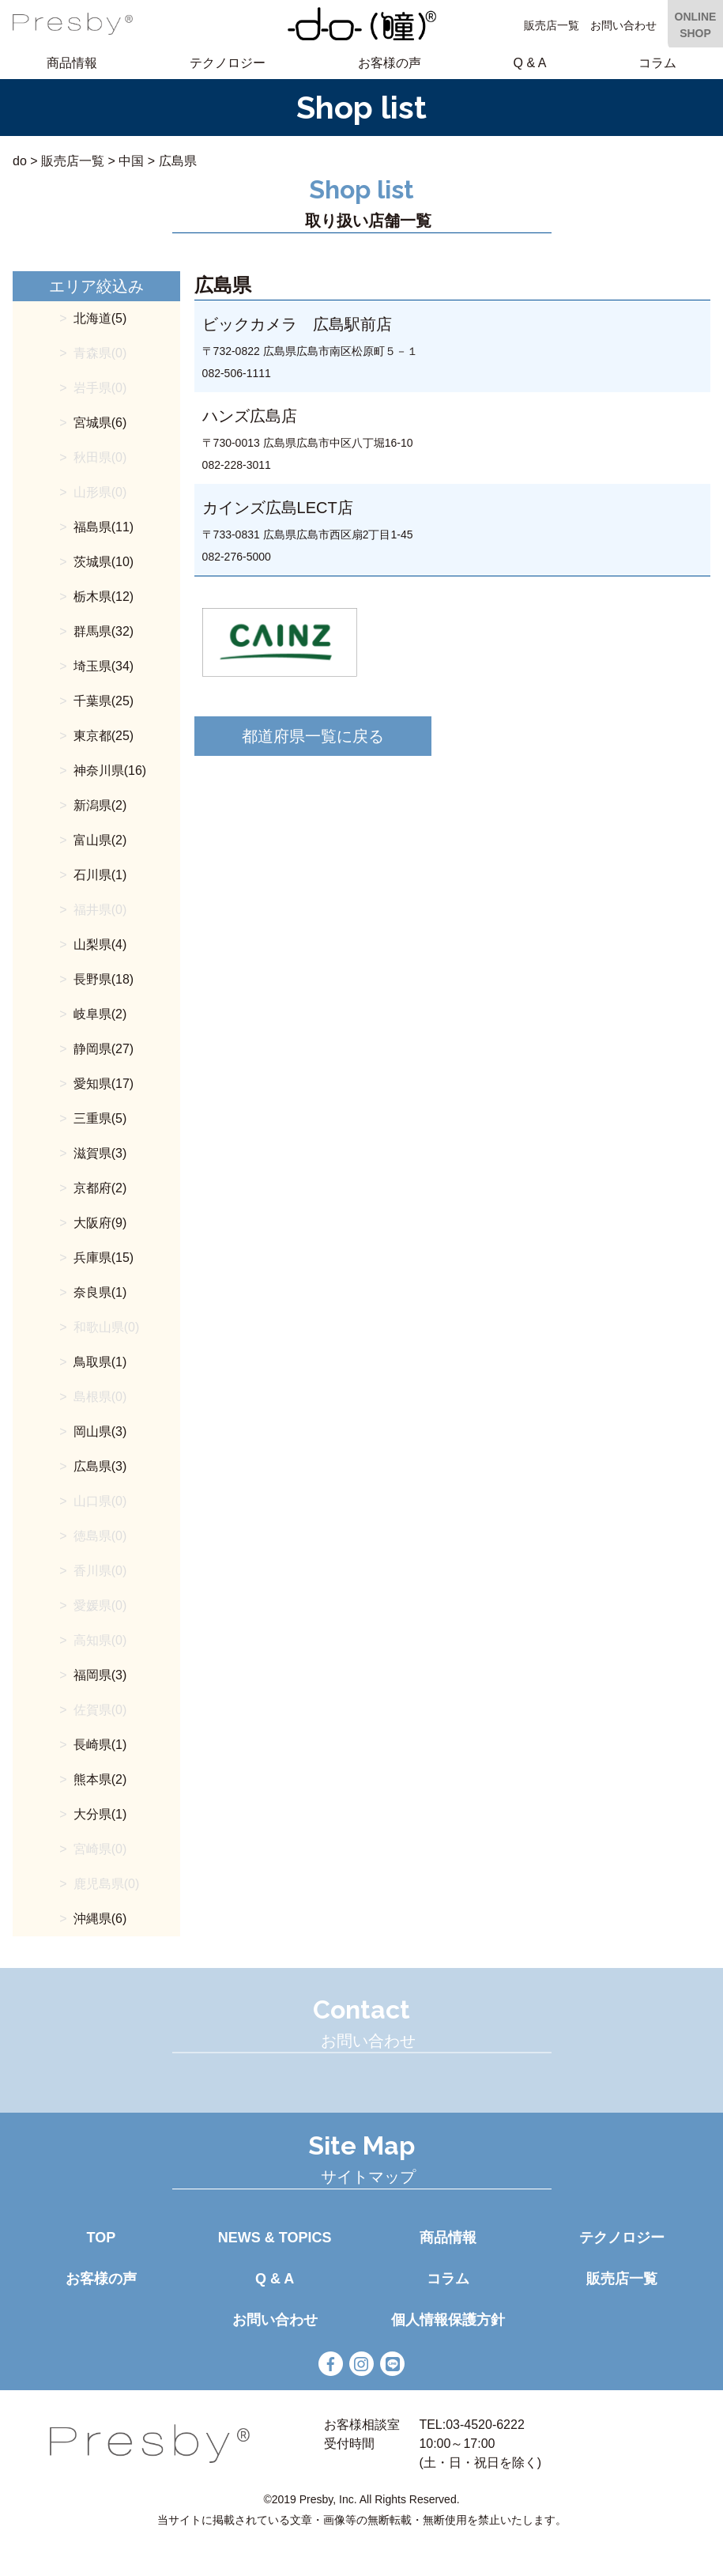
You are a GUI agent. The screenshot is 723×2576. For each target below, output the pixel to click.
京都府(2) (100, 1188)
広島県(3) (100, 1466)
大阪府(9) (100, 1222)
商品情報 (72, 63)
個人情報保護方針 (448, 2320)
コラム (657, 63)
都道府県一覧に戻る (313, 736)
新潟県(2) (100, 805)
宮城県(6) (100, 422)
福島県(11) (103, 527)
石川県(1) (100, 875)
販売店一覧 (551, 25)
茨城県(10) (103, 561)
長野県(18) (103, 979)
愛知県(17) (103, 1083)
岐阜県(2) (100, 1014)
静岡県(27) (103, 1049)
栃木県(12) (103, 596)
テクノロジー (227, 63)
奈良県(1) (100, 1292)
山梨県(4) (100, 944)
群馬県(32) (103, 631)
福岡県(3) (100, 1675)
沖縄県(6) (100, 1918)
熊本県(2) (100, 1779)
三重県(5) (100, 1118)
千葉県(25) (103, 701)
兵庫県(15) (103, 1257)
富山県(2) (100, 840)
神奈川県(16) (109, 770)
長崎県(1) (100, 1744)
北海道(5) (100, 318)
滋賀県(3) (100, 1153)
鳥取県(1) (100, 1362)
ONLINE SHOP (696, 25)
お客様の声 (389, 63)
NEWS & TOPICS (275, 2238)
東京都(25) (103, 735)
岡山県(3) (100, 1431)
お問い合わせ (623, 25)
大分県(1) (100, 1814)
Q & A (530, 63)
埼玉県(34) (103, 666)
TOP (101, 2238)
